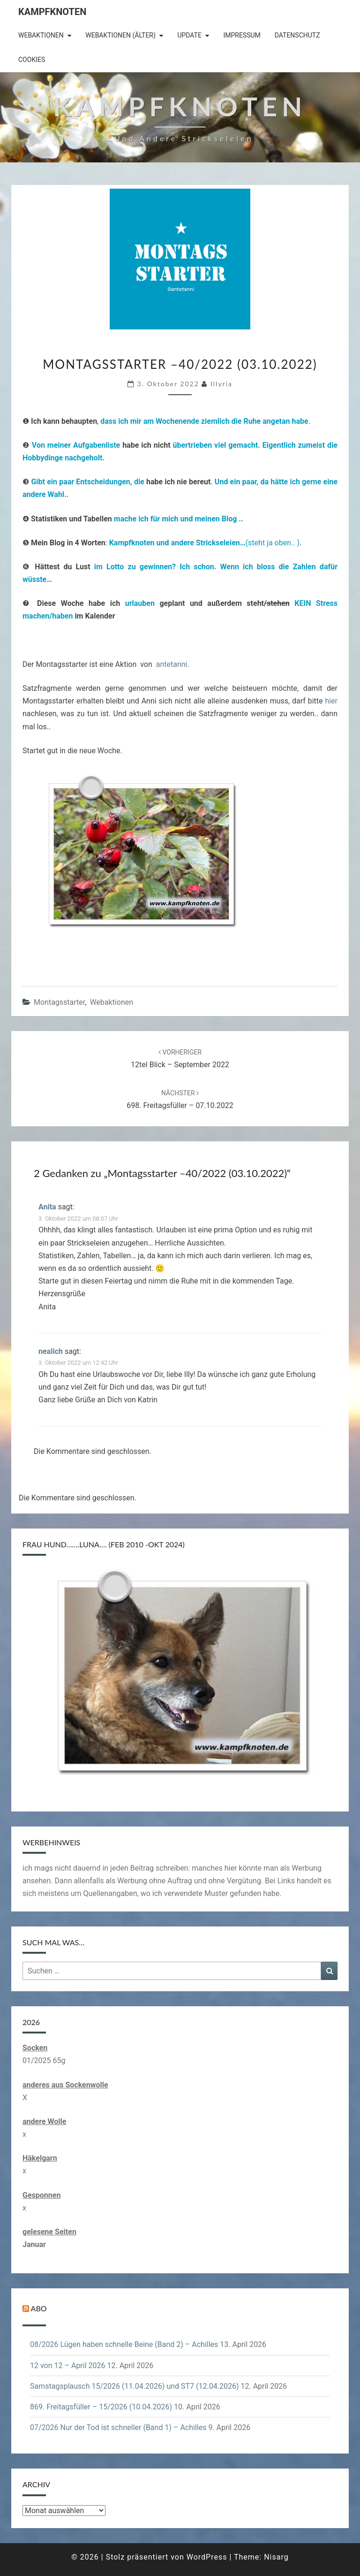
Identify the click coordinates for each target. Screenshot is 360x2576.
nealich (50, 1351)
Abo (39, 2308)
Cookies (31, 59)
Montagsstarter (59, 1002)
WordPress (207, 2557)
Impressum (241, 35)
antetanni (172, 664)
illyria (221, 384)
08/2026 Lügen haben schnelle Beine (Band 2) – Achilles (124, 2344)
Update (189, 35)
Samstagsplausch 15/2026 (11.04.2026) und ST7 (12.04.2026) (134, 2386)
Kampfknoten (52, 11)
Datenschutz (297, 35)
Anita (47, 1206)
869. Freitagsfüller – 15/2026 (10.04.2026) (101, 2406)
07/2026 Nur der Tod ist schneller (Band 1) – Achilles (118, 2427)
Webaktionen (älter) (120, 35)
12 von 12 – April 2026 (67, 2365)
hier (331, 700)
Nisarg (276, 2557)
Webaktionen (41, 35)
